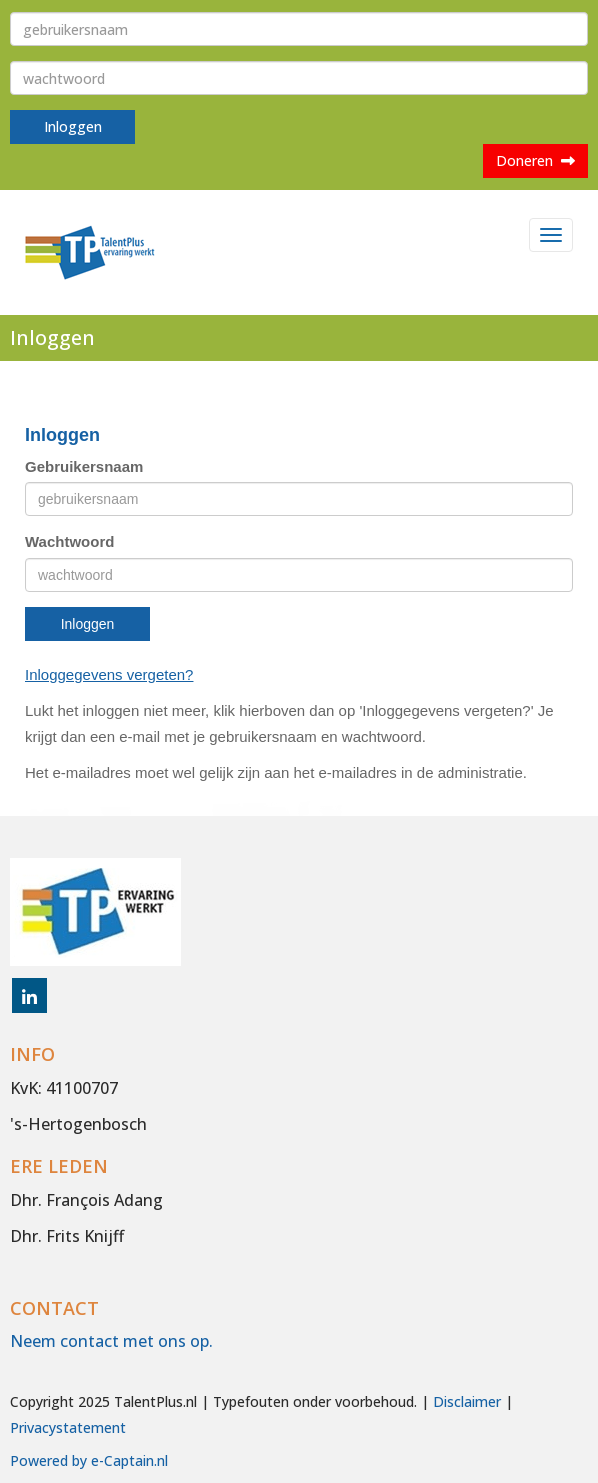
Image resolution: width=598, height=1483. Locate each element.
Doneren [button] (535, 160)
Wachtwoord (69, 541)
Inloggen (73, 126)
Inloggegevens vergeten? (109, 674)
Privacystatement (68, 1427)
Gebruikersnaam (84, 466)
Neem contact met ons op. (111, 1341)
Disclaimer (467, 1401)
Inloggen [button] (88, 624)
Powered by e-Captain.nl (89, 1460)
